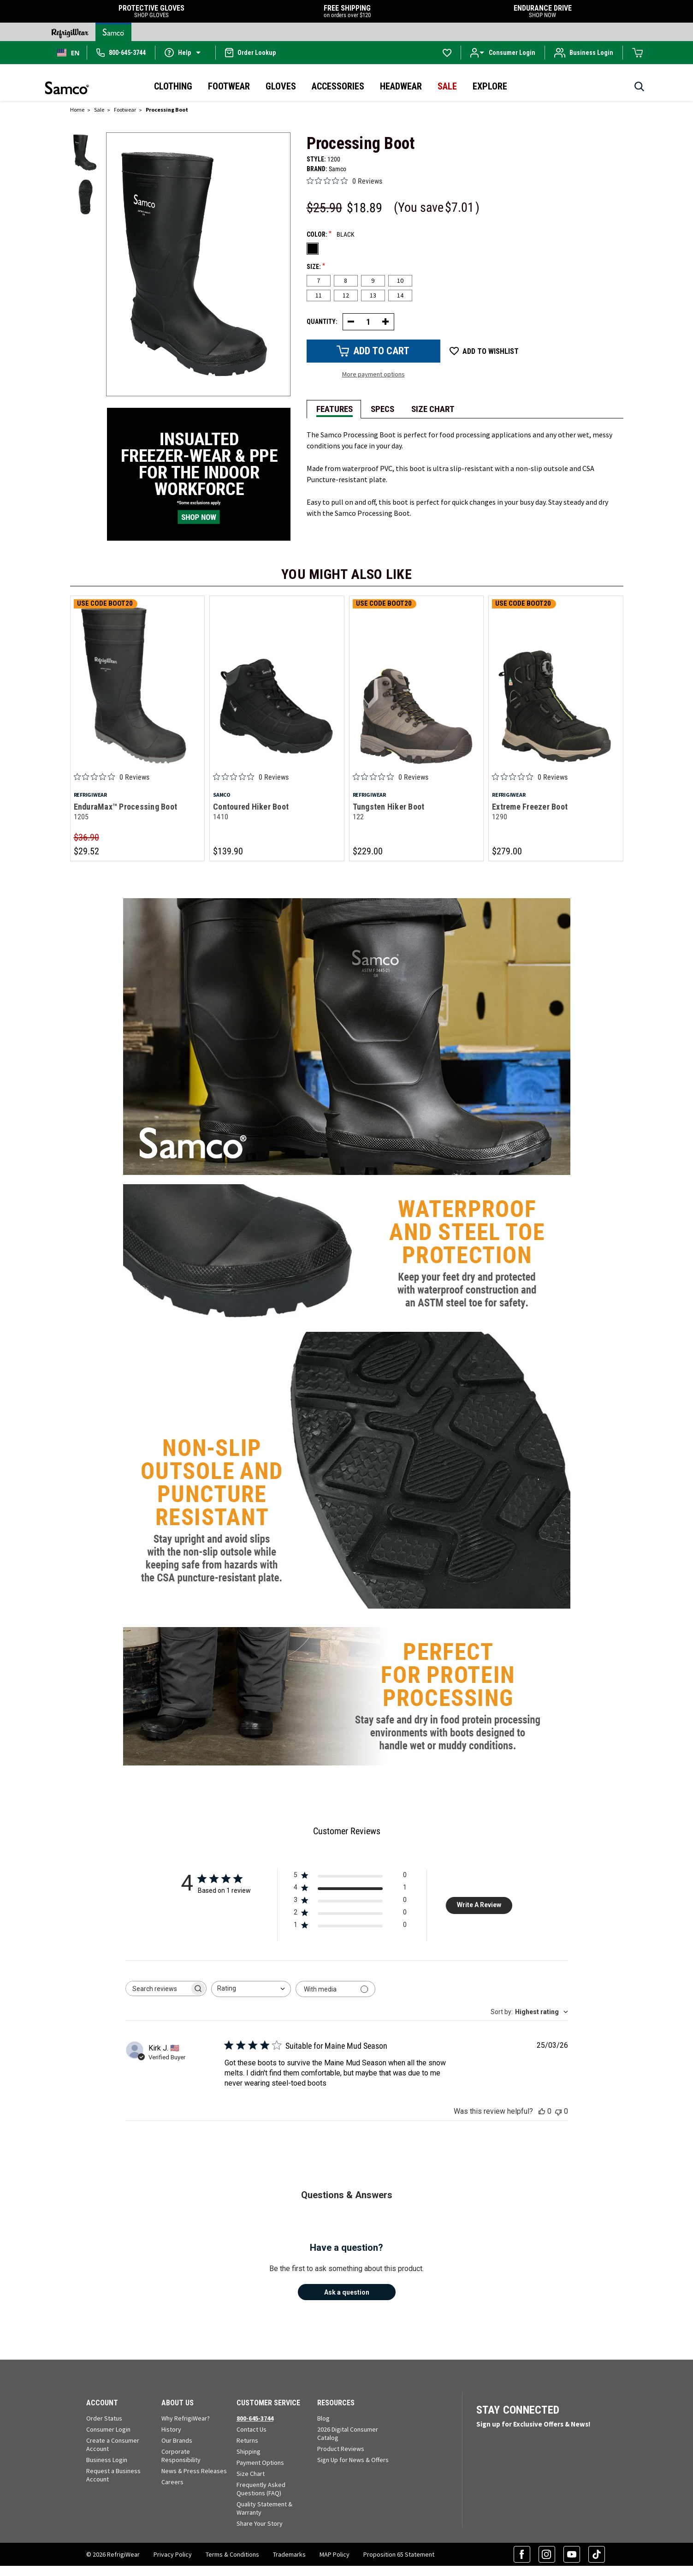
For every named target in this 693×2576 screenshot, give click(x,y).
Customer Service (268, 2403)
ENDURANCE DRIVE (542, 11)
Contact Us (252, 2430)
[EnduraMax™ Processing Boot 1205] (137, 684)
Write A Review (479, 1905)
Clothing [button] (173, 86)
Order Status (104, 2419)
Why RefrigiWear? (185, 2419)
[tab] (334, 408)
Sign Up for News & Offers (353, 2460)
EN (68, 52)
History (171, 2430)
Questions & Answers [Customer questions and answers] (346, 2195)
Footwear (229, 86)
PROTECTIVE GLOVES (151, 11)
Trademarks (289, 2555)
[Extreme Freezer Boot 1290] (556, 684)
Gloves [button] (281, 86)
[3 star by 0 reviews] (350, 1902)
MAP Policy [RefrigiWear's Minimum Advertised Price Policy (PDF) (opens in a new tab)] (334, 2555)
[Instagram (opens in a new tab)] (547, 2554)
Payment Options (260, 2463)
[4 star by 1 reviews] (350, 1890)
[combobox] (68, 52)
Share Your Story (260, 2524)
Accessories (338, 86)
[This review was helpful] (542, 2111)
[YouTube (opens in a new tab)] (571, 2554)
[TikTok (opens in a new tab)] (596, 2554)
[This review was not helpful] (558, 2111)
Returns (247, 2441)
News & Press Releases (194, 2471)
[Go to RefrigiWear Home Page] (70, 32)
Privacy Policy (173, 2555)
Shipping (249, 2452)
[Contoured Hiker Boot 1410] (277, 684)
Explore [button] (490, 86)
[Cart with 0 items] (637, 53)
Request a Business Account (113, 2475)
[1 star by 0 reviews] (350, 1927)
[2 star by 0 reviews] (350, 1914)
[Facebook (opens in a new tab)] (522, 2554)
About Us (177, 2403)
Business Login (106, 2460)
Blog (323, 2419)
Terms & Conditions (232, 2555)
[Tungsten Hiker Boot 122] (416, 684)
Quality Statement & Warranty (264, 2508)
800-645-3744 (255, 2419)
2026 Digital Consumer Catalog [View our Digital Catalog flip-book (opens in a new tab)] (347, 2434)
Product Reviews (340, 2449)
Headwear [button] (401, 86)
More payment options (373, 374)
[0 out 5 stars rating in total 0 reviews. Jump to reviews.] (344, 181)
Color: (331, 234)
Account (102, 2403)
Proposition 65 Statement (398, 2555)
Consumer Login (108, 2430)
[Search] (639, 89)
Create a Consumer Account (112, 2445)
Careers (172, 2482)
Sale (447, 86)
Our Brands (176, 2441)
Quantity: (322, 321)
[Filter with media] (335, 1989)
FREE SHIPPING (347, 11)
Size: (316, 266)
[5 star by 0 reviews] (350, 1877)
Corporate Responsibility (181, 2456)
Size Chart (251, 2474)
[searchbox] (158, 1989)
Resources (336, 2403)
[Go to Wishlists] (447, 52)
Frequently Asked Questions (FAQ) (261, 2489)
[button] (185, 52)
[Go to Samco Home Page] (113, 32)
